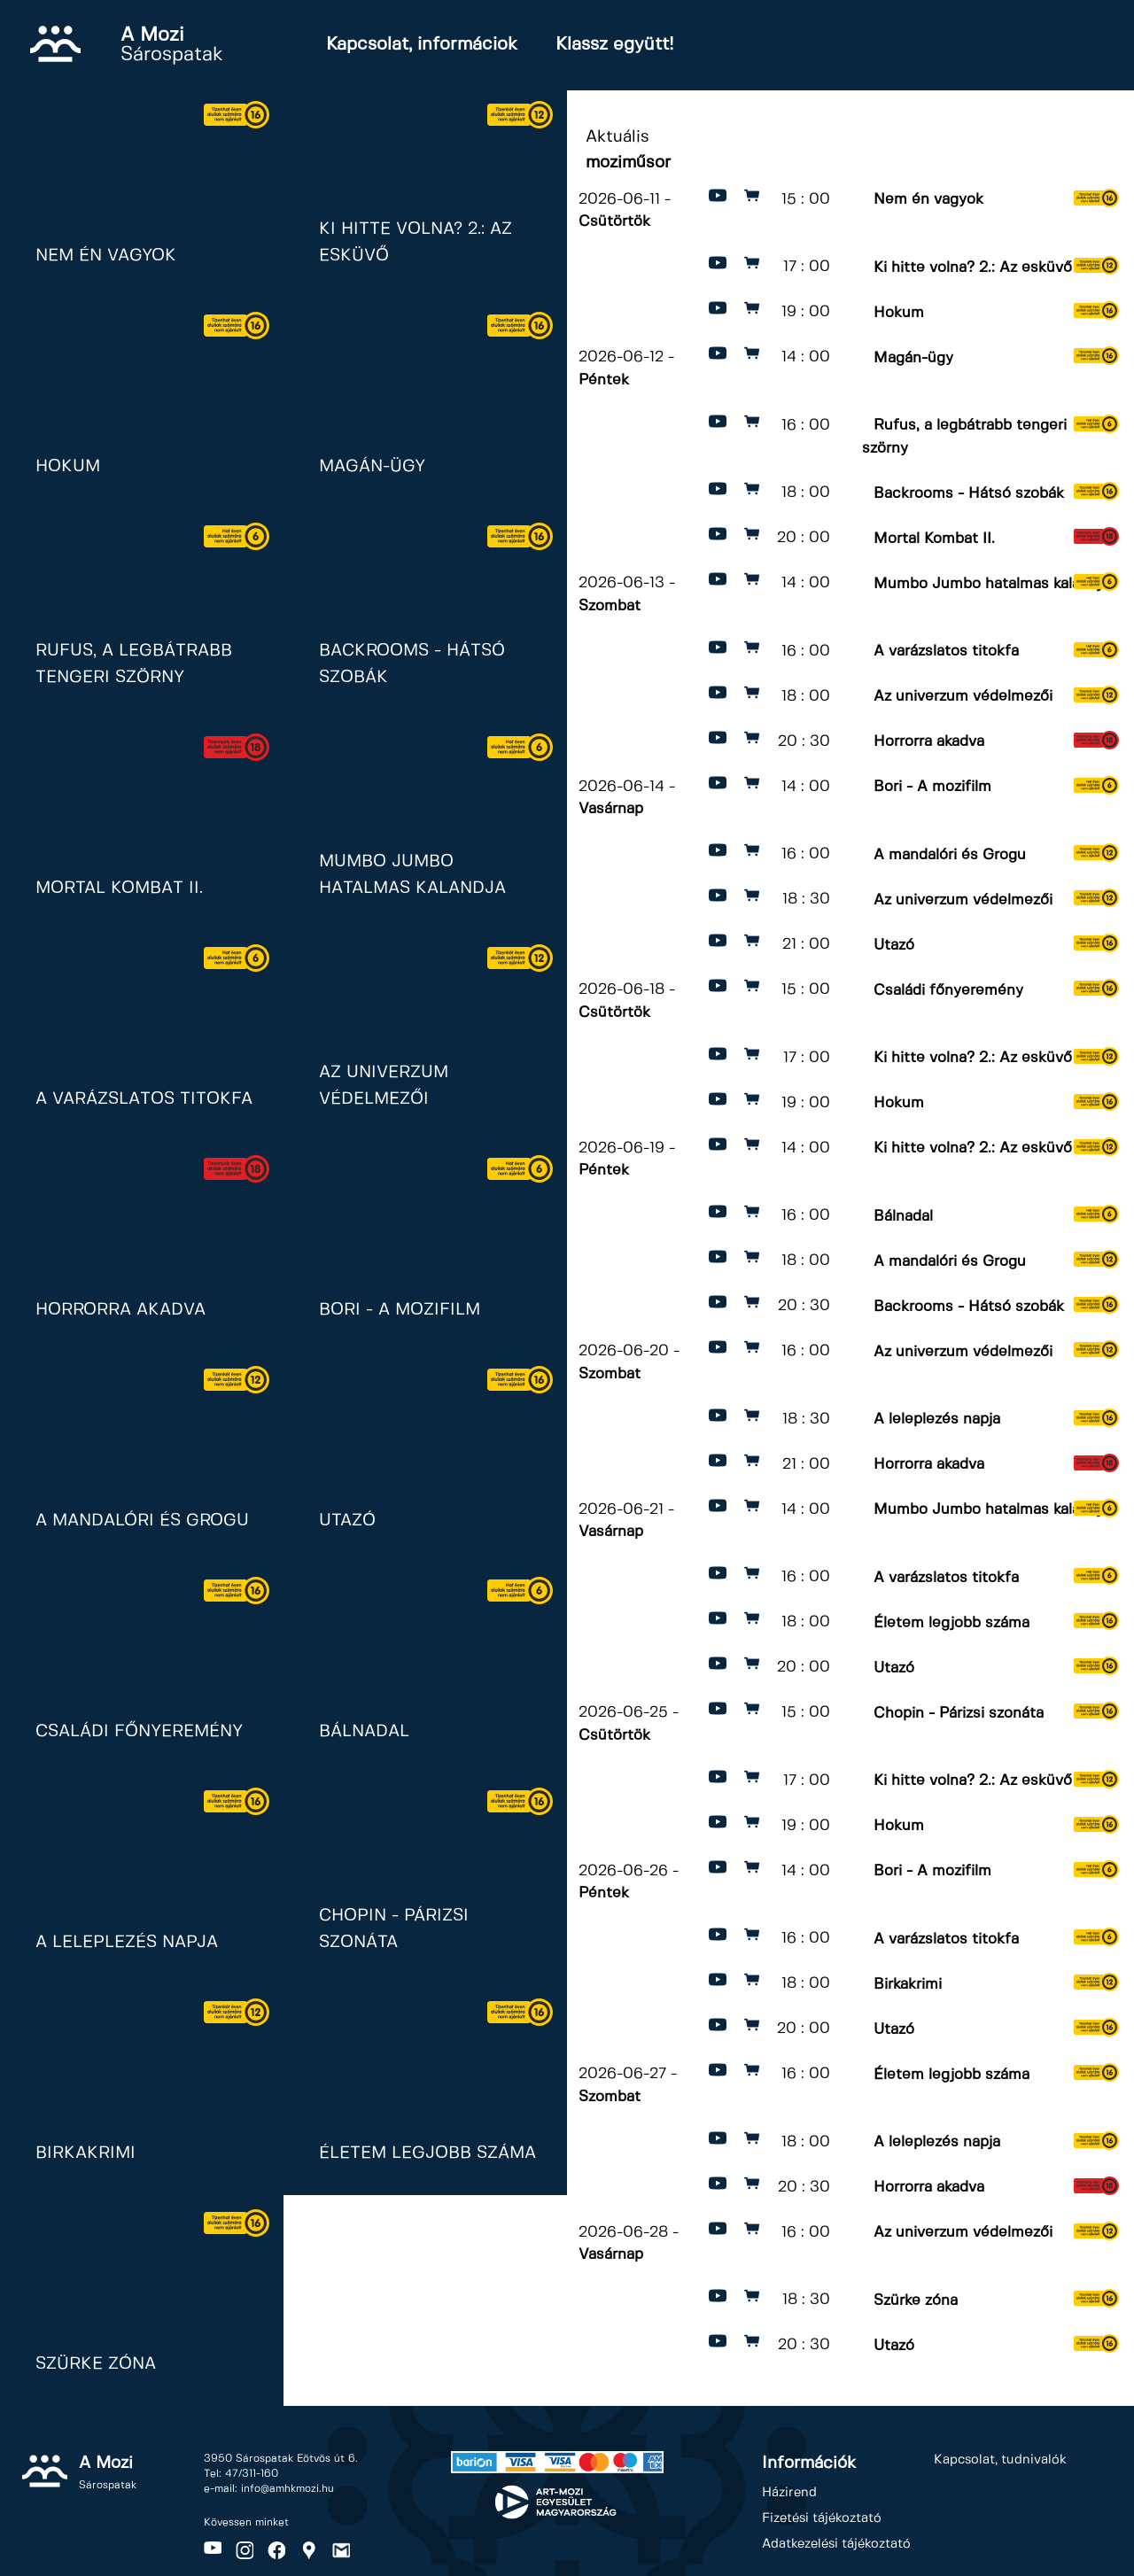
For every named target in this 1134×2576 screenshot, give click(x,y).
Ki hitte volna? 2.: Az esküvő (973, 267)
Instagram (244, 2550)
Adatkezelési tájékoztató (836, 2544)
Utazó (894, 944)
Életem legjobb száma (951, 1622)
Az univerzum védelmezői (963, 696)
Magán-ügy (913, 357)
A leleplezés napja (937, 1419)
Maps (309, 2550)
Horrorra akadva (929, 741)
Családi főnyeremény (948, 989)
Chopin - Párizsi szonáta (959, 1712)
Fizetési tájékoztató (822, 2518)
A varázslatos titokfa (946, 651)
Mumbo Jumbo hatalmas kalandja (991, 583)
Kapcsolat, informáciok (421, 44)
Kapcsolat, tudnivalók (1000, 2460)
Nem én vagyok (928, 199)
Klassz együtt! (614, 44)
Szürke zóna (916, 2300)
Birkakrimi (908, 1983)
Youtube (212, 2550)
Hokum (899, 312)
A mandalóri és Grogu (950, 854)
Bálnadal (903, 1215)
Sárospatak (171, 45)
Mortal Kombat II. (934, 538)
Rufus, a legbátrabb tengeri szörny (964, 436)
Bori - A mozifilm (932, 787)
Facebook (276, 2550)
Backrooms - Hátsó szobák (969, 492)
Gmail (341, 2550)
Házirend (789, 2493)
